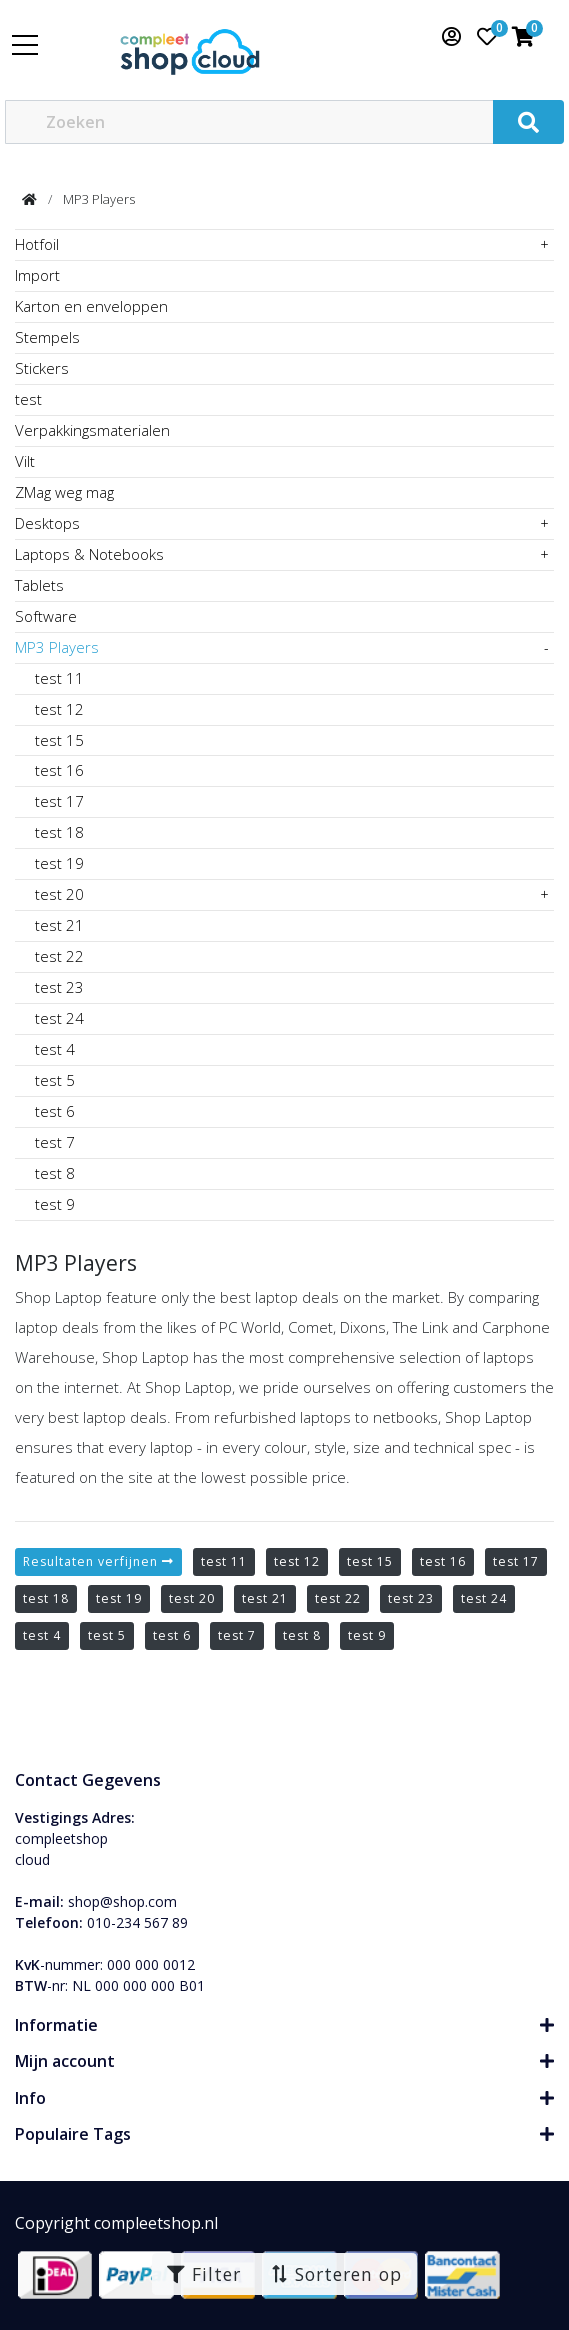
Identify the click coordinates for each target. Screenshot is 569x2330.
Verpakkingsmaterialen (92, 430)
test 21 (59, 925)
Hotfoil (37, 244)
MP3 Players (99, 199)
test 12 (59, 709)
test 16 (59, 770)
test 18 (59, 832)
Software (46, 616)
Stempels (47, 337)
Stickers (42, 368)
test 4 (55, 1049)
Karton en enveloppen (91, 306)
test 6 (55, 1111)
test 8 (55, 1173)
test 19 (59, 863)
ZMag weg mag (64, 492)
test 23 (59, 987)
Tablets (39, 585)
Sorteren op (336, 2274)
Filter (204, 2274)
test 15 (59, 740)
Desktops (47, 523)
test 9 (55, 1204)
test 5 (55, 1080)
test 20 (59, 894)
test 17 (59, 801)
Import (37, 275)
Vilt (25, 461)
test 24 (59, 1018)
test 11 (59, 678)
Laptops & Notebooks (89, 554)
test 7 (55, 1142)
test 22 (59, 956)
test (28, 399)
